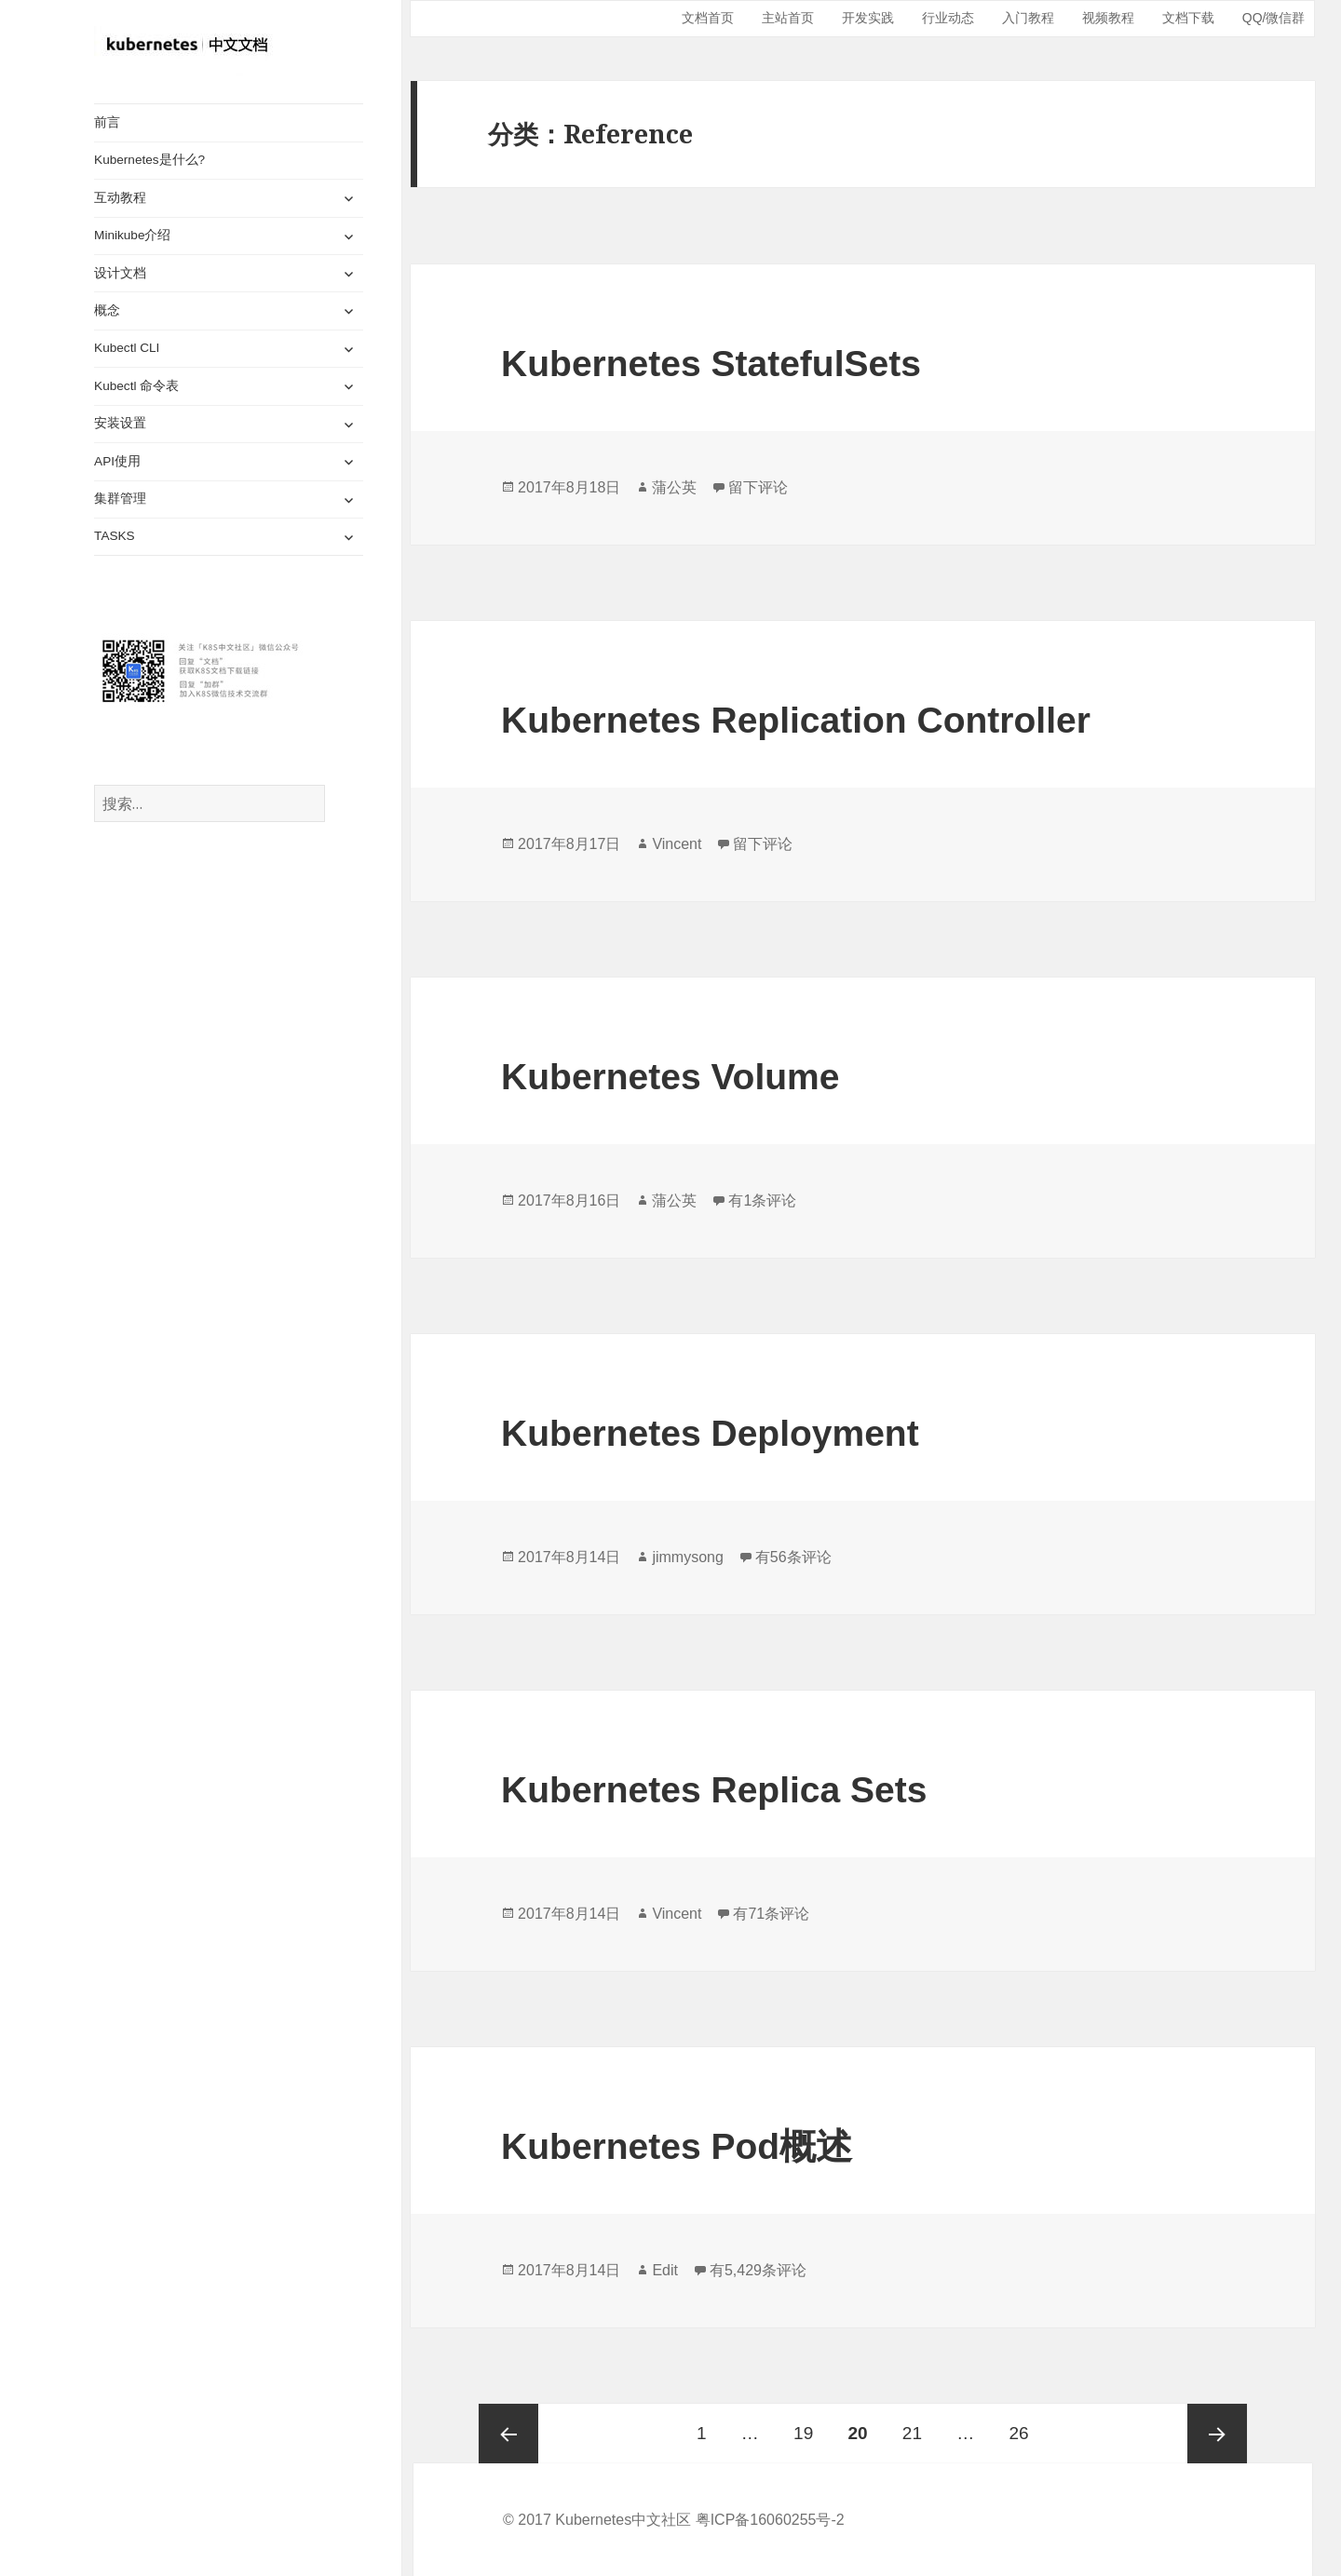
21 (912, 2423)
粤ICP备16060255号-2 (770, 2520)
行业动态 (948, 17)
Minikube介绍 (132, 235)
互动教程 (120, 198)
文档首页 (708, 17)
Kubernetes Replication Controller (795, 720)
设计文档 (120, 272)
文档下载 (1188, 17)
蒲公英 (674, 487)
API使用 (117, 461)
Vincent (676, 844)
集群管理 (120, 499)
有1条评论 (762, 1200)
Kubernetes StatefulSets (711, 364)
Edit (665, 2270)
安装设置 (120, 423)
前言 (107, 122)
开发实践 (868, 17)
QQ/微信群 (1274, 17)
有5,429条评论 (758, 2270)
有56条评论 (793, 1557)
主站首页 (788, 17)
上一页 (508, 2433)
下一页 (1217, 2433)
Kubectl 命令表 (136, 386)
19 (803, 2423)
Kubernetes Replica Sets (714, 1790)
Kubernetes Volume (670, 1077)
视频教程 (1108, 17)
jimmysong (687, 1557)
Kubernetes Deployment (710, 1433)
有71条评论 (771, 1914)
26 (1018, 2423)
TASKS (114, 536)
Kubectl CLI (126, 348)
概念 (107, 310)
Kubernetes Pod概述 (676, 2146)
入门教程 (1028, 17)
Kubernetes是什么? (149, 160)
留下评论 (758, 487)
